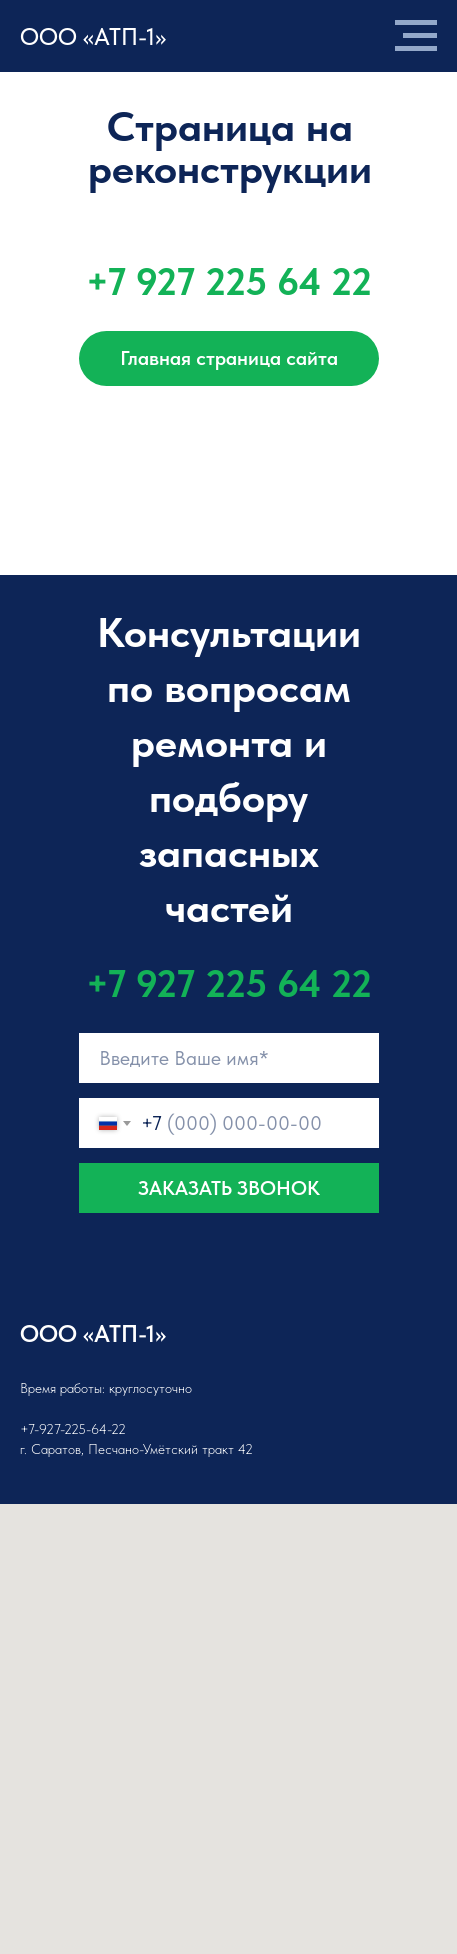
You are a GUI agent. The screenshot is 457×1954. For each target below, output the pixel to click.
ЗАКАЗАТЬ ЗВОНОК (229, 1188)
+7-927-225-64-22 (73, 1429)
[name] (229, 1058)
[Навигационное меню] (416, 36)
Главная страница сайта (229, 358)
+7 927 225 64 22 (229, 281)
